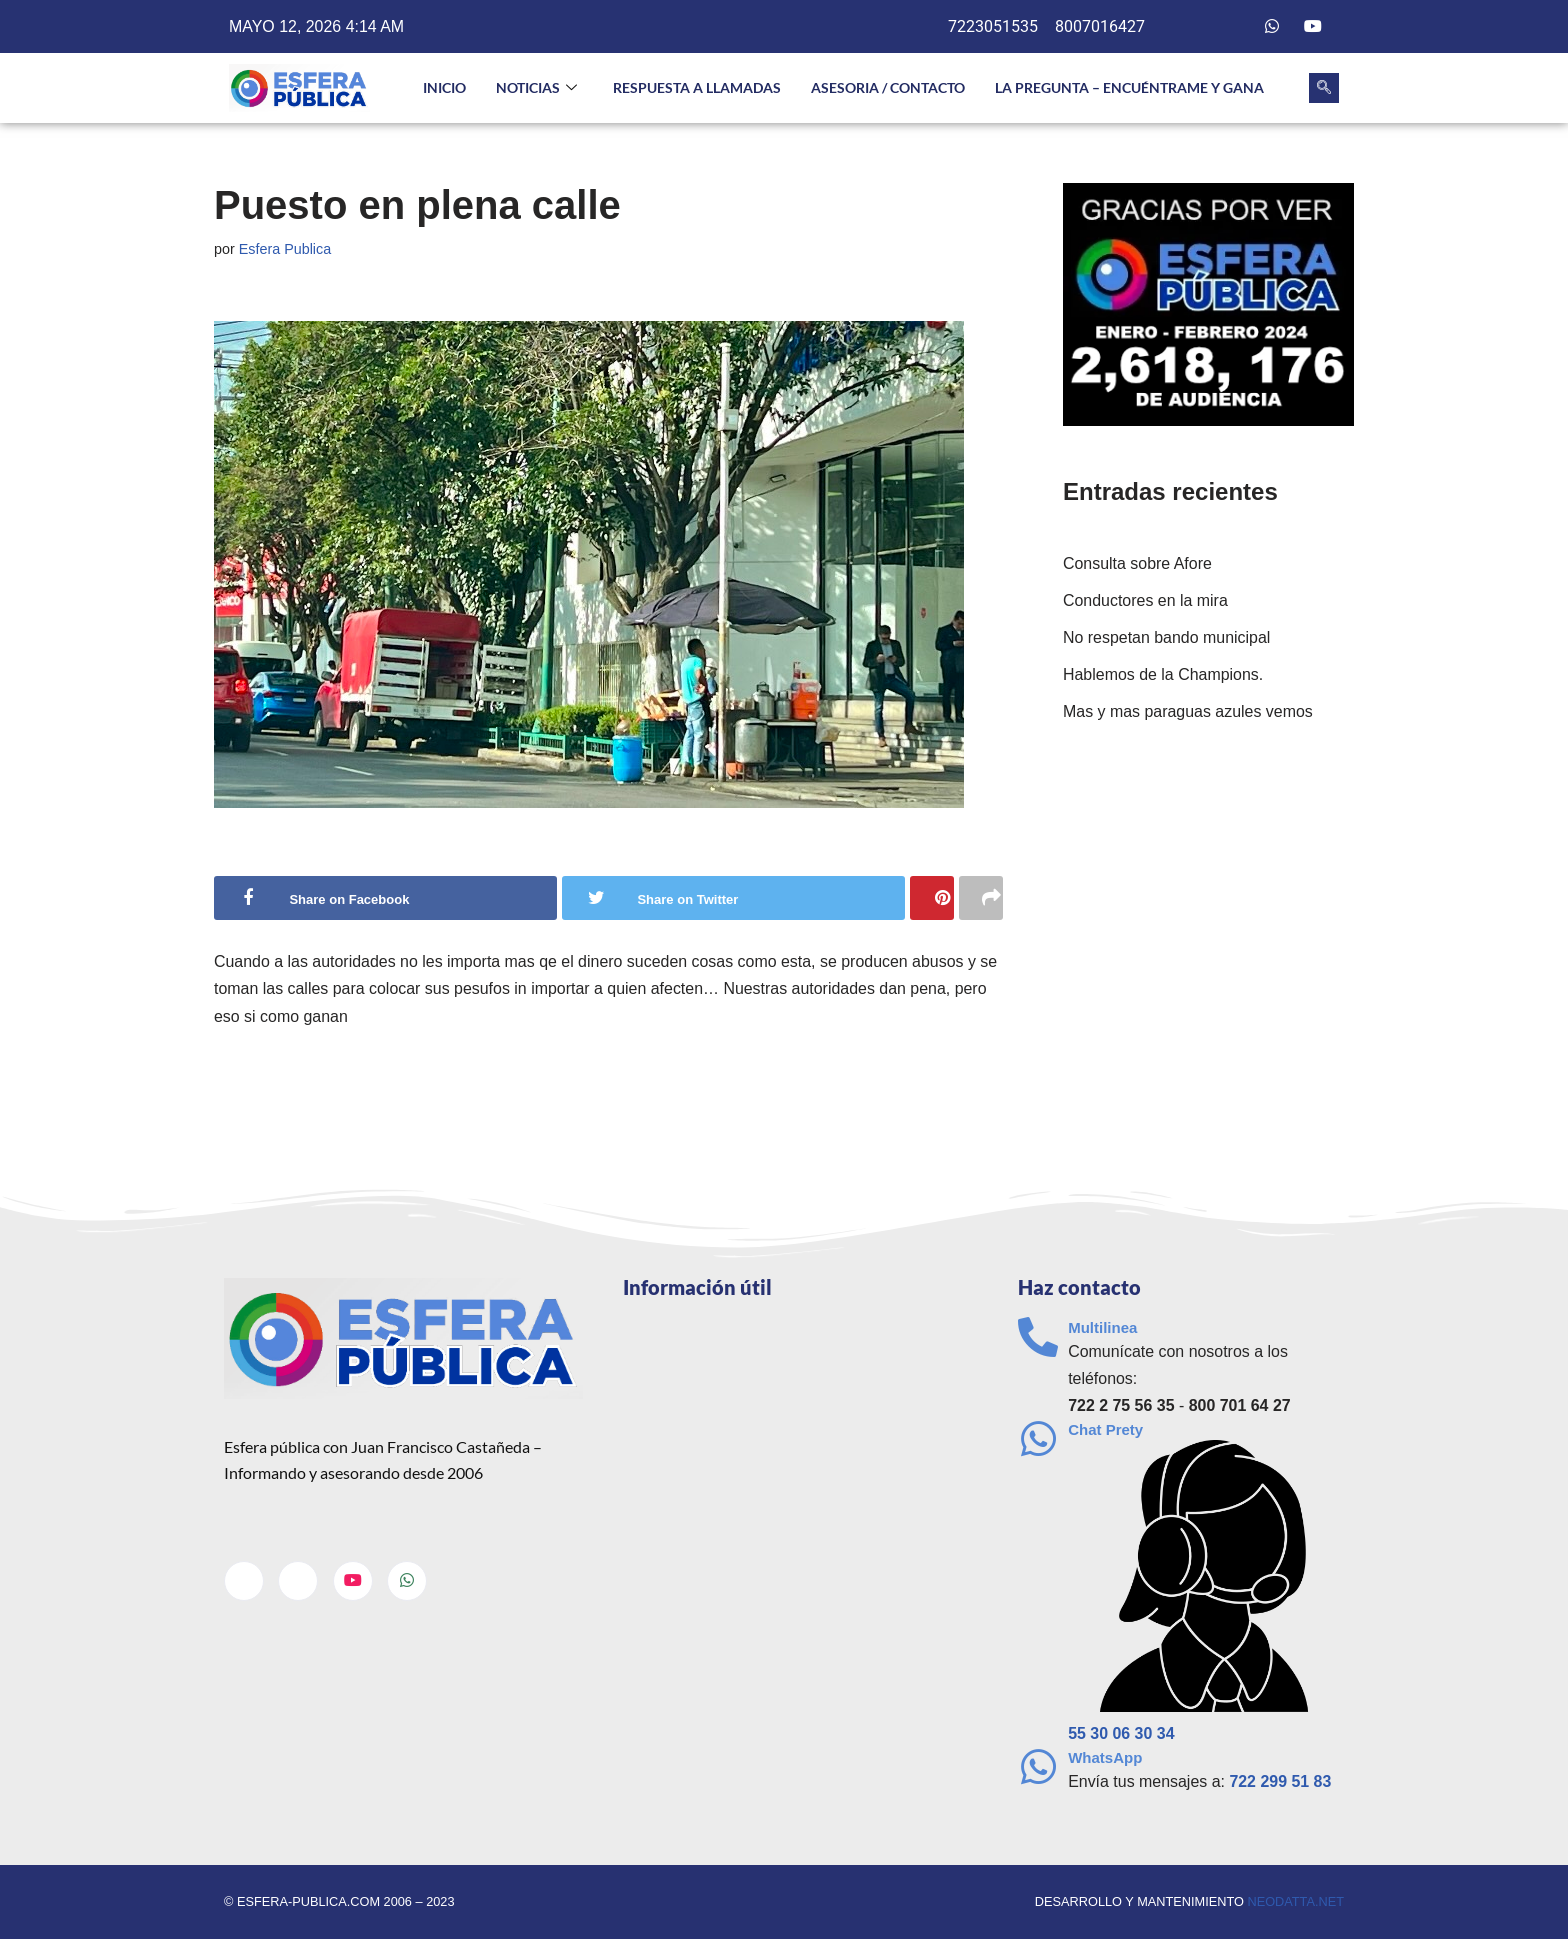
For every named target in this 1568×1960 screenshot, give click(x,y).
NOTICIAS (536, 88)
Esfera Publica (285, 249)
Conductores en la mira (1145, 600)
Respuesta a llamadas (697, 87)
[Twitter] (1232, 27)
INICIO (444, 87)
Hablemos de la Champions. (1163, 674)
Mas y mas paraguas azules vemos (1188, 712)
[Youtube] (1313, 27)
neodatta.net (1295, 1903)
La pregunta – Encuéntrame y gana (1129, 87)
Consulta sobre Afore (1137, 563)
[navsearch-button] (1324, 88)
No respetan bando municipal (1167, 637)
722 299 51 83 (1281, 1782)
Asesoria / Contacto (888, 87)
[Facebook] (1191, 27)
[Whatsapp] (1272, 27)
